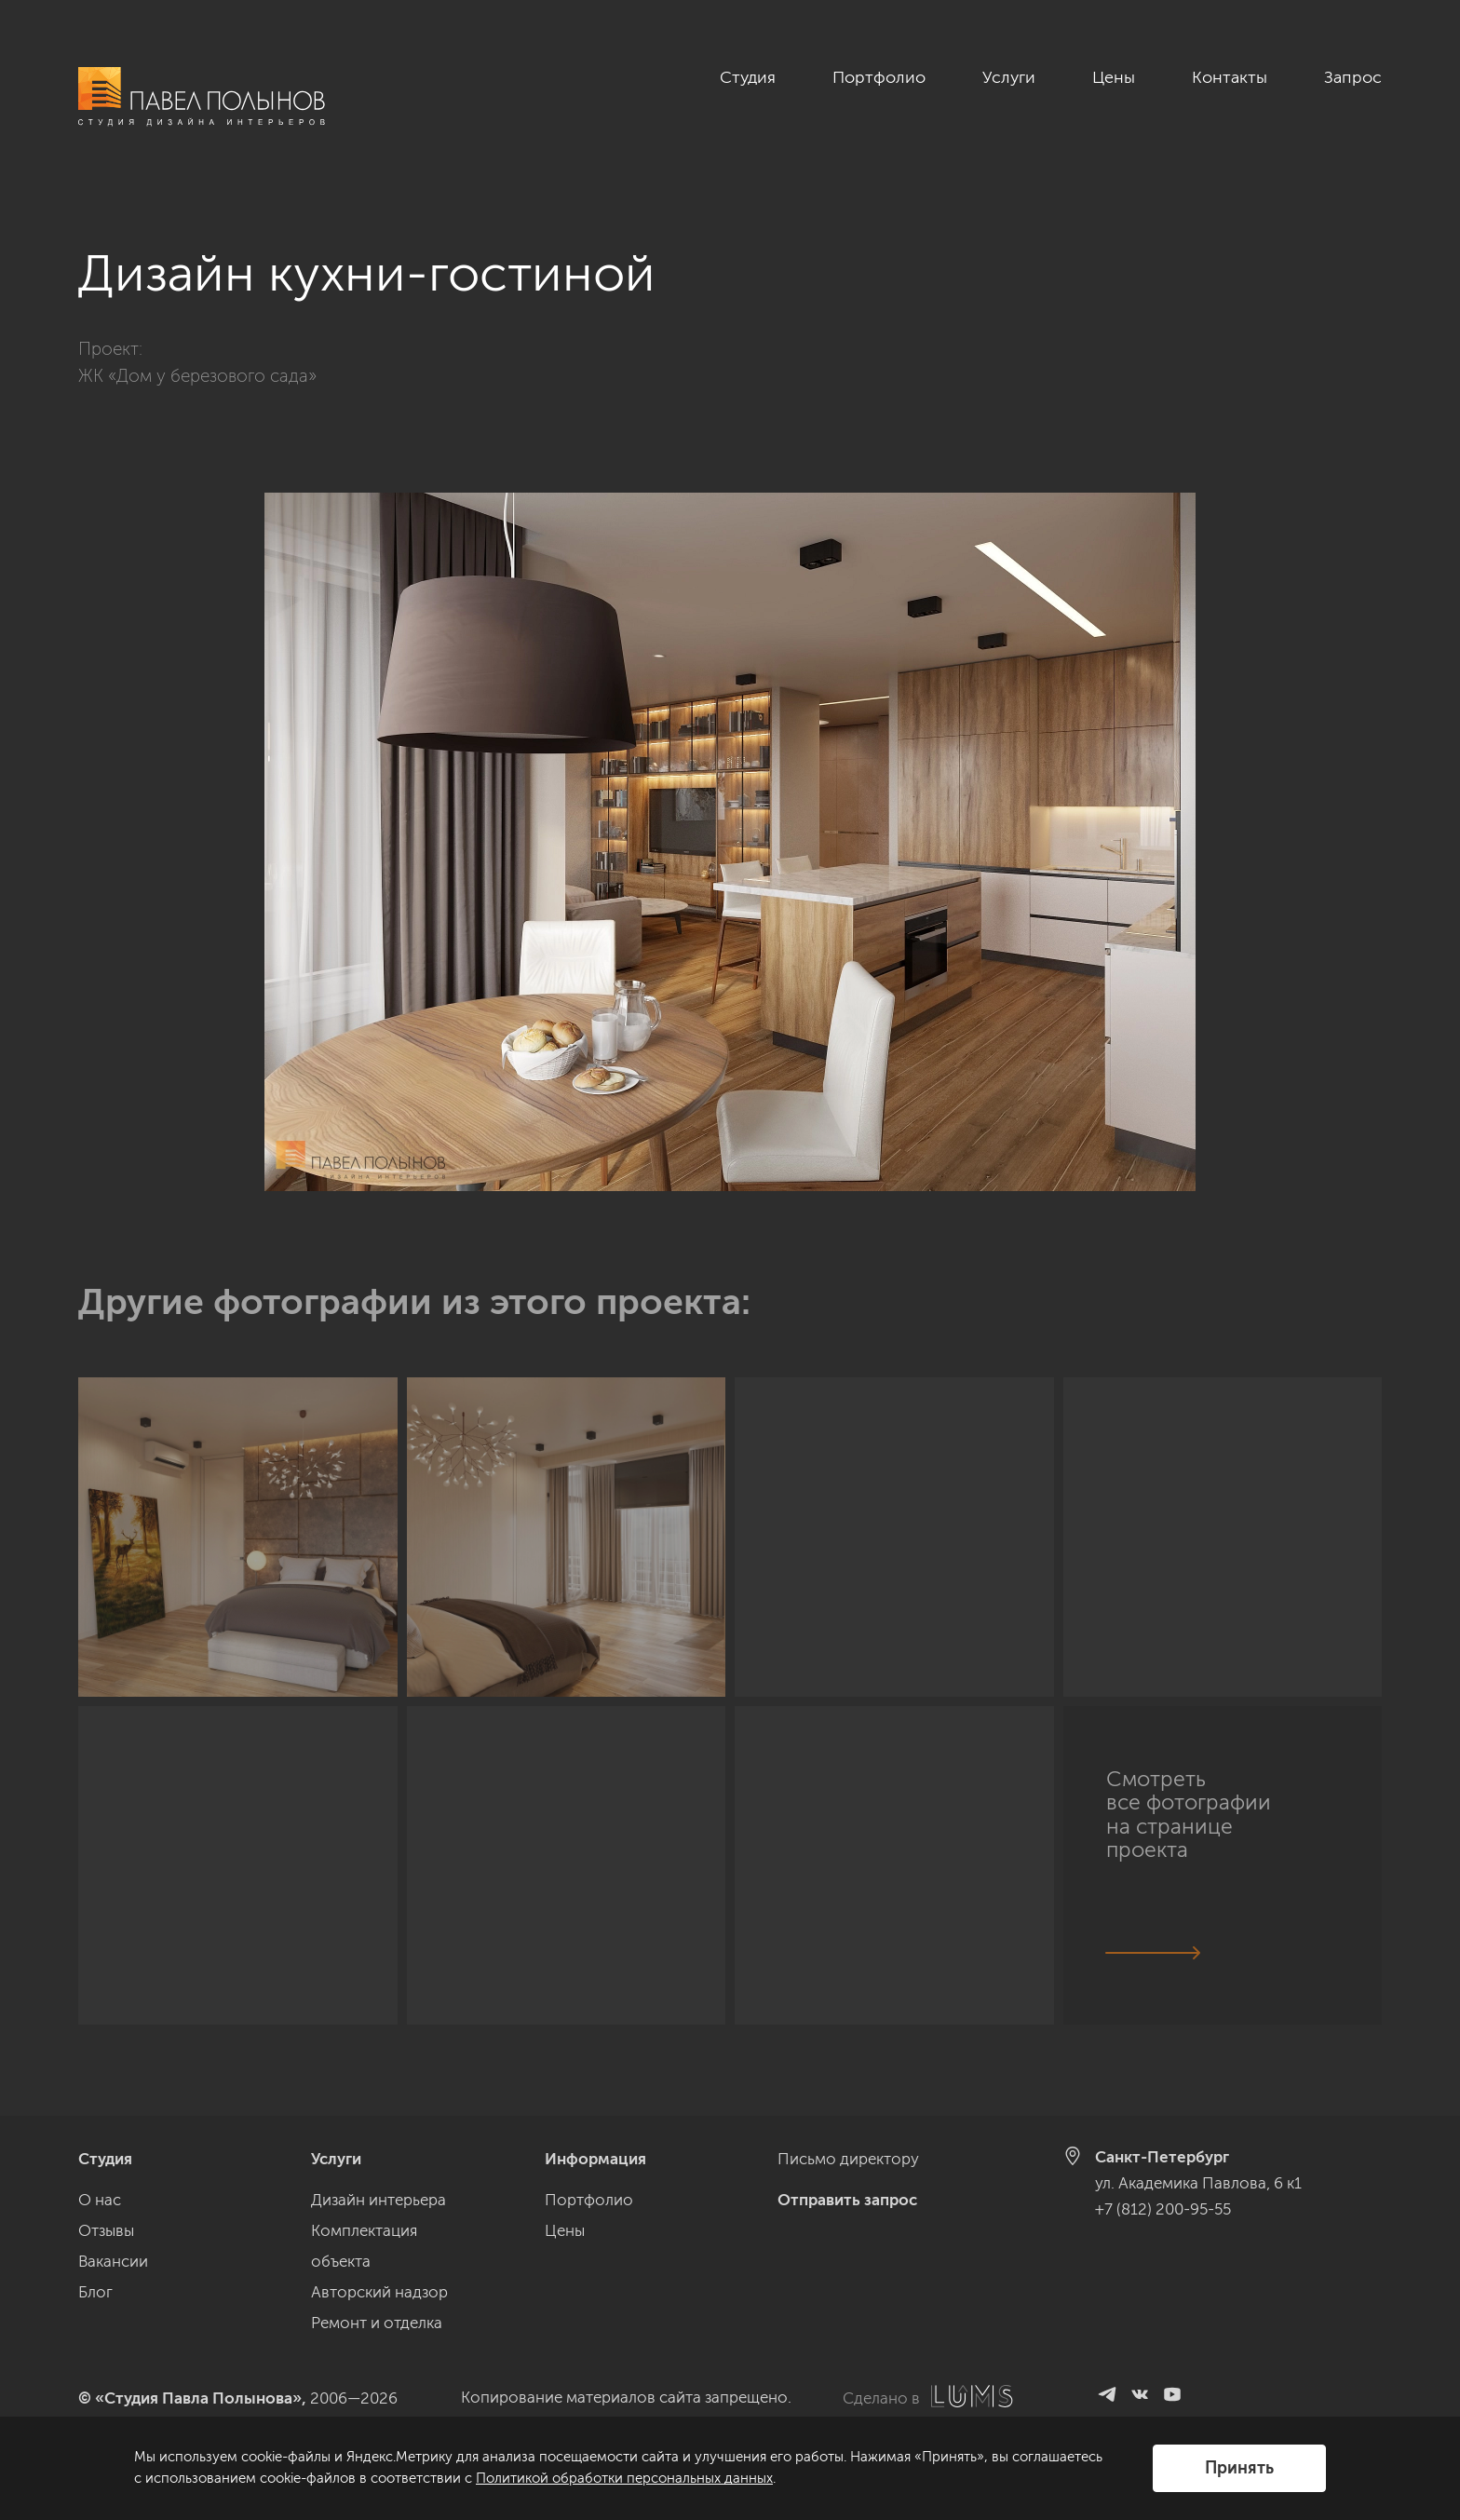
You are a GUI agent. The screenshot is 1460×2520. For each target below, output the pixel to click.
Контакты (1229, 77)
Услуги (1008, 77)
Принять (1239, 2468)
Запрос (1353, 77)
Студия (748, 77)
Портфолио (879, 77)
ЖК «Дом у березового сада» (197, 375)
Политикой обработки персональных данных (624, 2478)
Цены (1113, 77)
